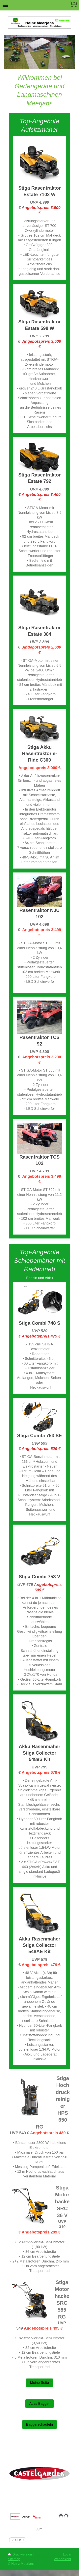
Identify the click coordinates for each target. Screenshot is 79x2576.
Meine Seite (39, 2383)
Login (67, 2554)
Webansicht (62, 2559)
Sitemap (14, 2559)
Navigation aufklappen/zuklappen (39, 5)
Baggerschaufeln (39, 2424)
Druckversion (20, 2554)
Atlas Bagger (39, 2404)
